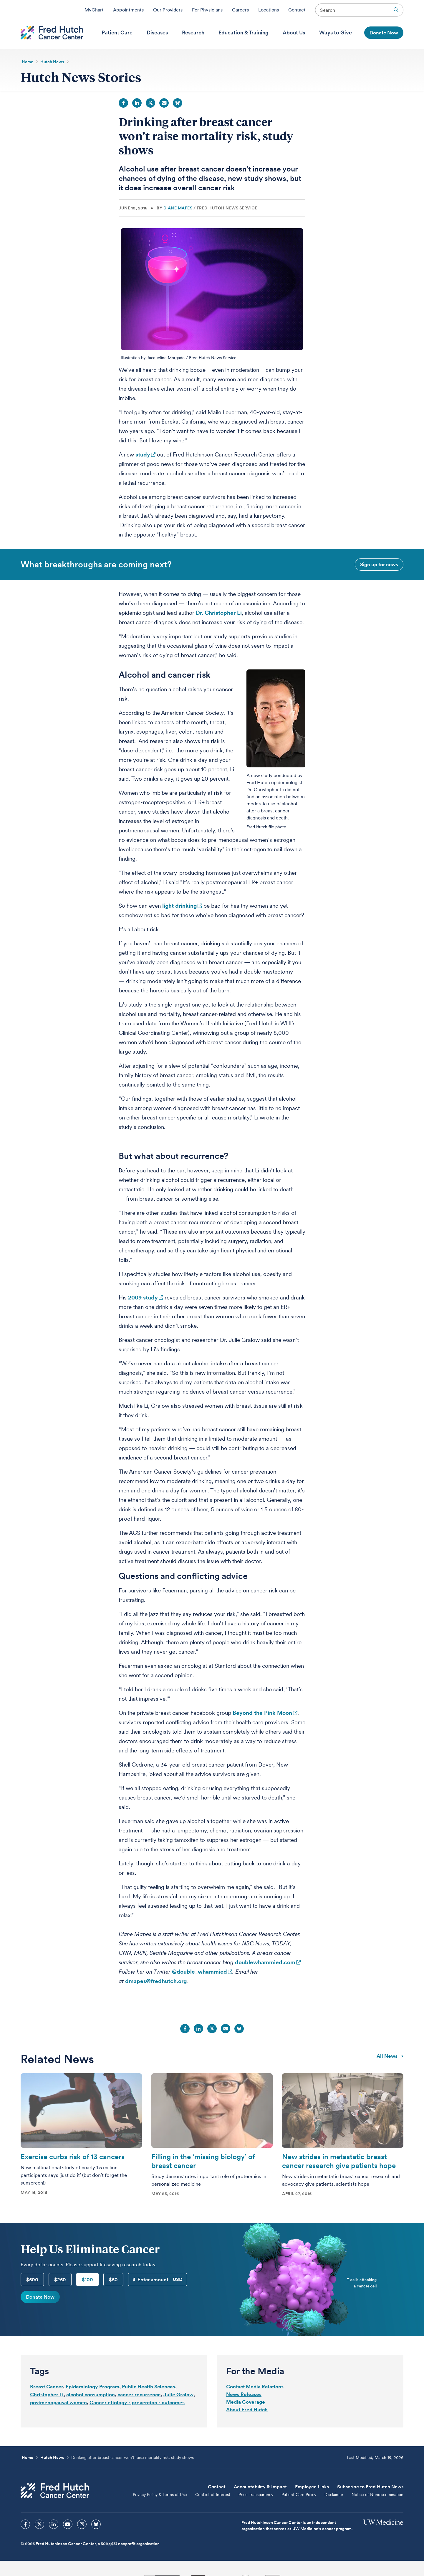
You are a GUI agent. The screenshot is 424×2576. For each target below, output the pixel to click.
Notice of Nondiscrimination (377, 2494)
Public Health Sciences (148, 2387)
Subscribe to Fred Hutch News (370, 2487)
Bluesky (177, 103)
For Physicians (207, 9)
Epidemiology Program (92, 2387)
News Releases (243, 2394)
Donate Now (40, 2297)
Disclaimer (333, 2494)
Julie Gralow (178, 2394)
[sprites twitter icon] (39, 2524)
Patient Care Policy (298, 2494)
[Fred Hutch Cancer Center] (55, 2490)
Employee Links (312, 2487)
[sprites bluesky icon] (96, 2524)
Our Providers (168, 9)
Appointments (128, 9)
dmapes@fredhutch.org (156, 1981)
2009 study (143, 1297)
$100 (87, 2279)
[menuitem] (117, 32)
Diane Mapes (178, 208)
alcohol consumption (90, 2394)
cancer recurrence (139, 2394)
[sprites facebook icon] (25, 2524)
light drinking (179, 905)
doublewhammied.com (265, 1962)
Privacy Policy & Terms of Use (160, 2494)
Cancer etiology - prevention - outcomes (137, 2402)
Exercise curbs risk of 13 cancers (73, 2156)
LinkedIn (137, 103)
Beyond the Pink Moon (262, 1712)
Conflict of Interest (212, 2494)
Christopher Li (47, 2394)
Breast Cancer (46, 2387)
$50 (113, 2279)
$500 (32, 2279)
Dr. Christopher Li (219, 612)
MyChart (94, 9)
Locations (268, 9)
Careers (240, 9)
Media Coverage (245, 2402)
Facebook (123, 103)
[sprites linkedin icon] (53, 2524)
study (142, 454)
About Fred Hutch (247, 2409)
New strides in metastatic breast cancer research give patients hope (339, 2161)
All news (390, 2055)
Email (164, 103)
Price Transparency (255, 2494)
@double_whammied (199, 1971)
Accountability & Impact (260, 2487)
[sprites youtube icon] (67, 2524)
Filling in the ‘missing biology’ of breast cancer (203, 2161)
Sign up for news (379, 564)
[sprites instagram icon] (82, 2524)
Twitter (150, 103)
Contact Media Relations (255, 2387)
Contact (297, 9)
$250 (60, 2279)
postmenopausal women (58, 2402)
